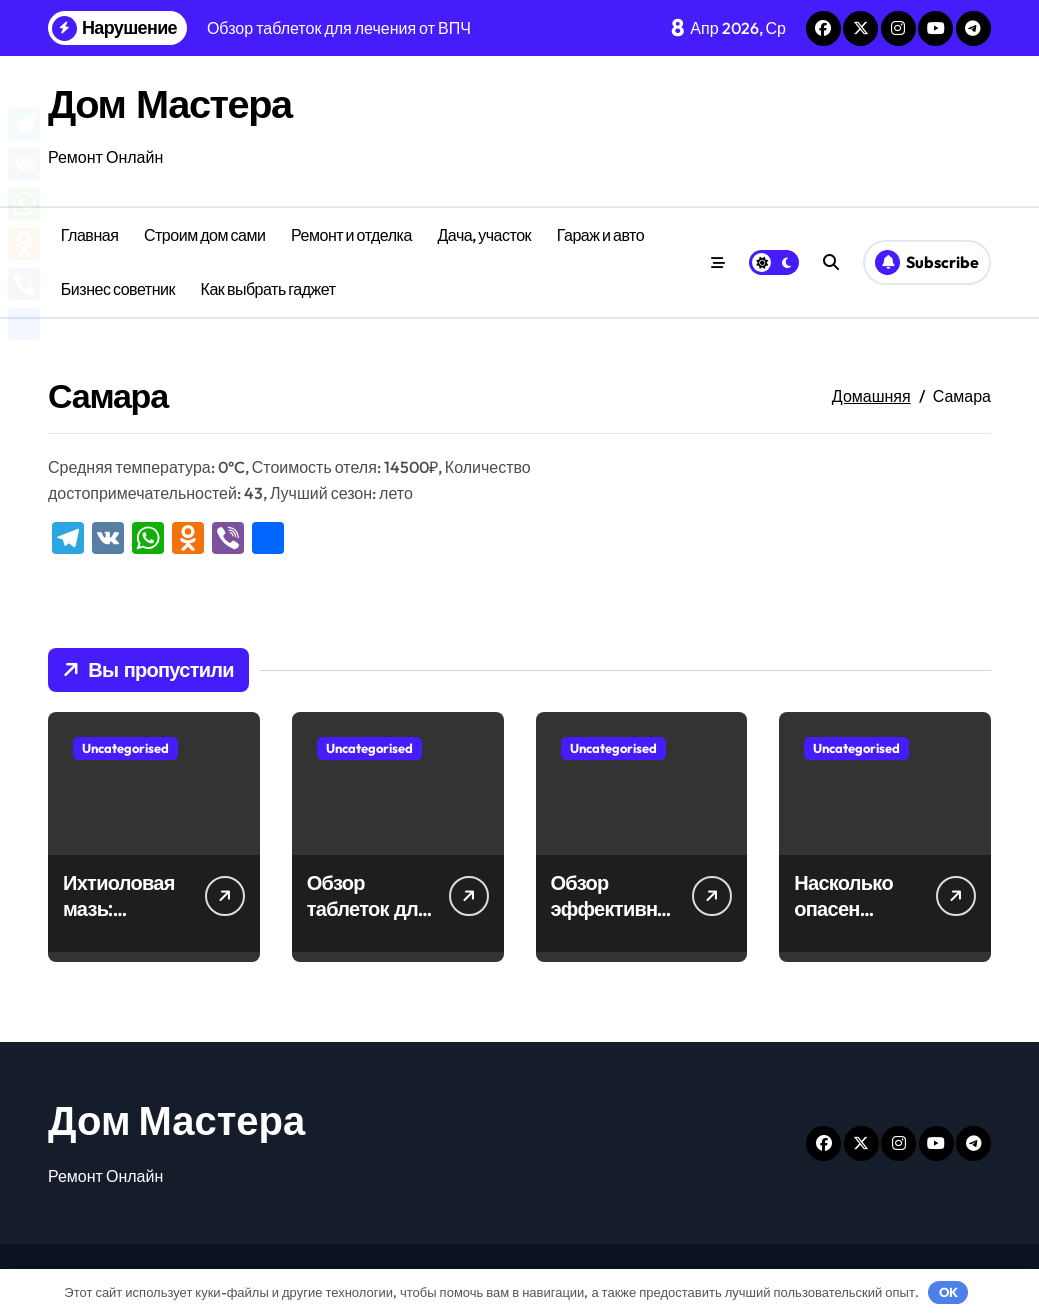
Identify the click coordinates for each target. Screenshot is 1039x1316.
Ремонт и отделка (351, 235)
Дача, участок (484, 235)
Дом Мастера (170, 103)
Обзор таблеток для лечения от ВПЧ (368, 921)
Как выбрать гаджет (268, 289)
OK (948, 1292)
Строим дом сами (205, 235)
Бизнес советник (118, 289)
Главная (90, 235)
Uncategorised (125, 748)
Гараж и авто (600, 235)
